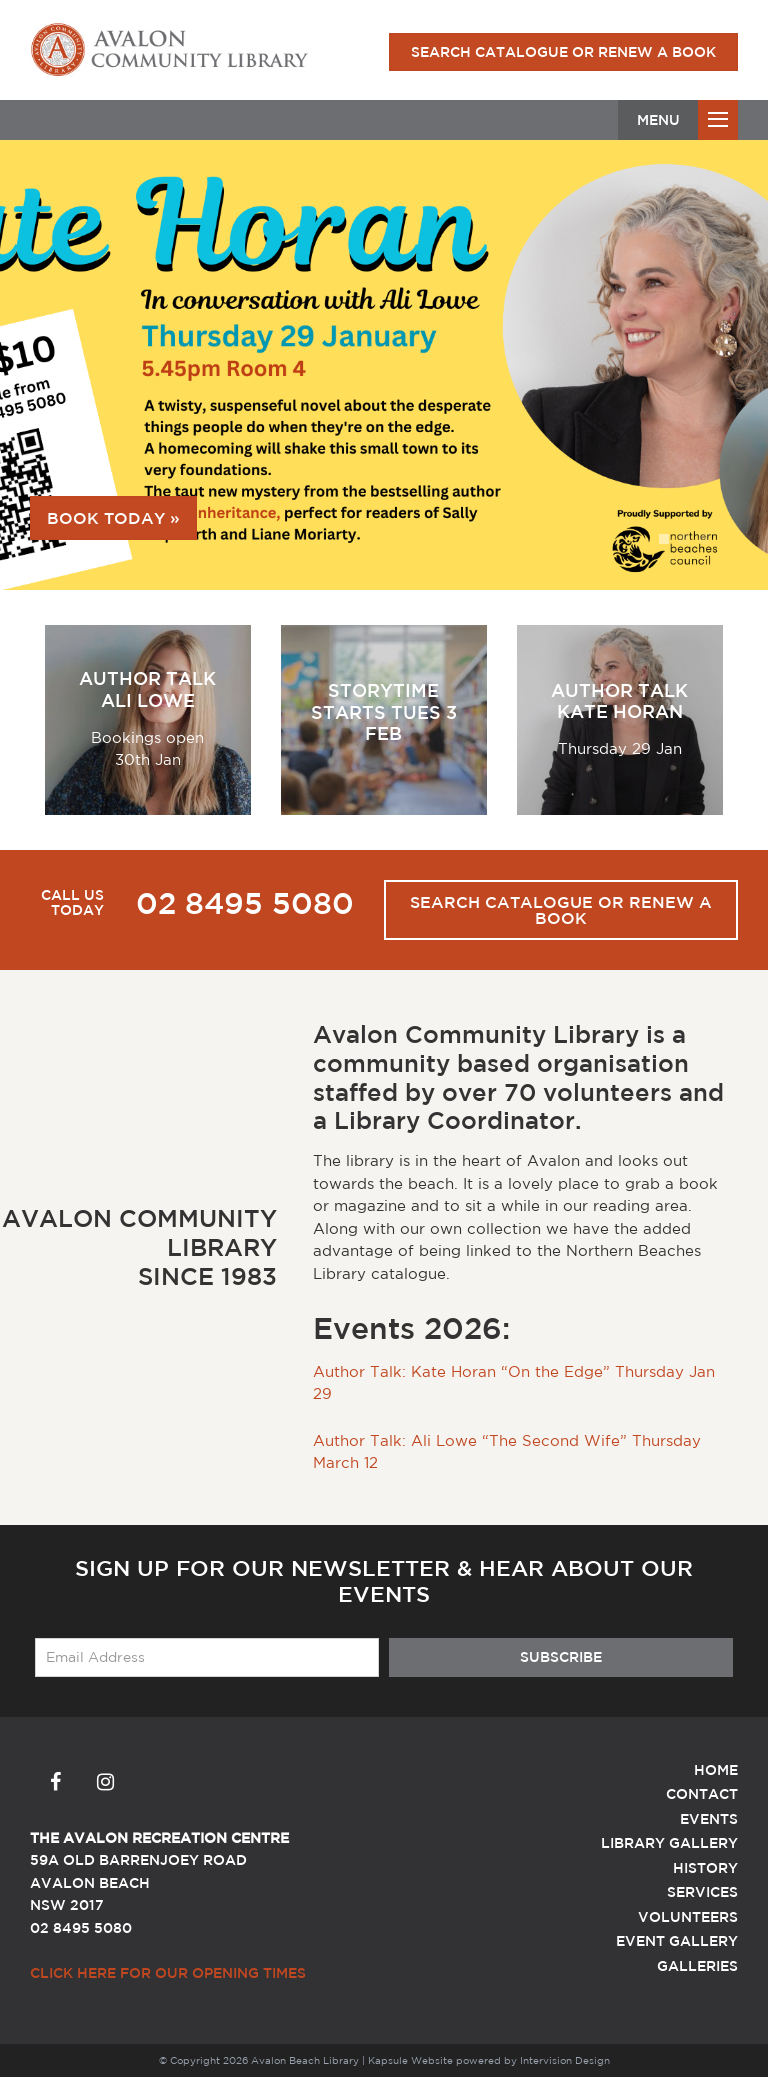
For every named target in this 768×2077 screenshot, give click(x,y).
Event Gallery (677, 1941)
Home (716, 1770)
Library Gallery (669, 1843)
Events (709, 1819)
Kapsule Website (410, 2060)
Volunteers (688, 1917)
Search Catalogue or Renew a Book (563, 52)
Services (702, 1892)
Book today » (113, 518)
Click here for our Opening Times (168, 1973)
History (705, 1868)
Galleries (697, 1966)
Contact (702, 1794)
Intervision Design (565, 2060)
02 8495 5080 (245, 902)
